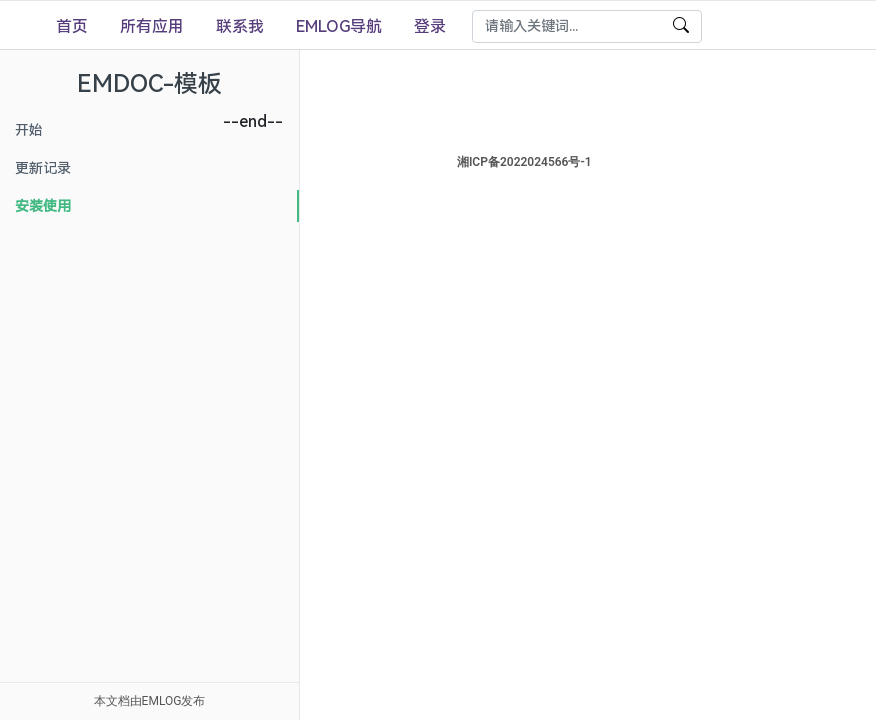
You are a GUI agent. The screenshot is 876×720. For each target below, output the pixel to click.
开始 (29, 130)
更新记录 (43, 168)
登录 (430, 26)
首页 (72, 26)
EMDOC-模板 (149, 83)
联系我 (240, 26)
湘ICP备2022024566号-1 (588, 162)
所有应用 (152, 26)
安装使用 (43, 206)
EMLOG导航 (339, 26)
